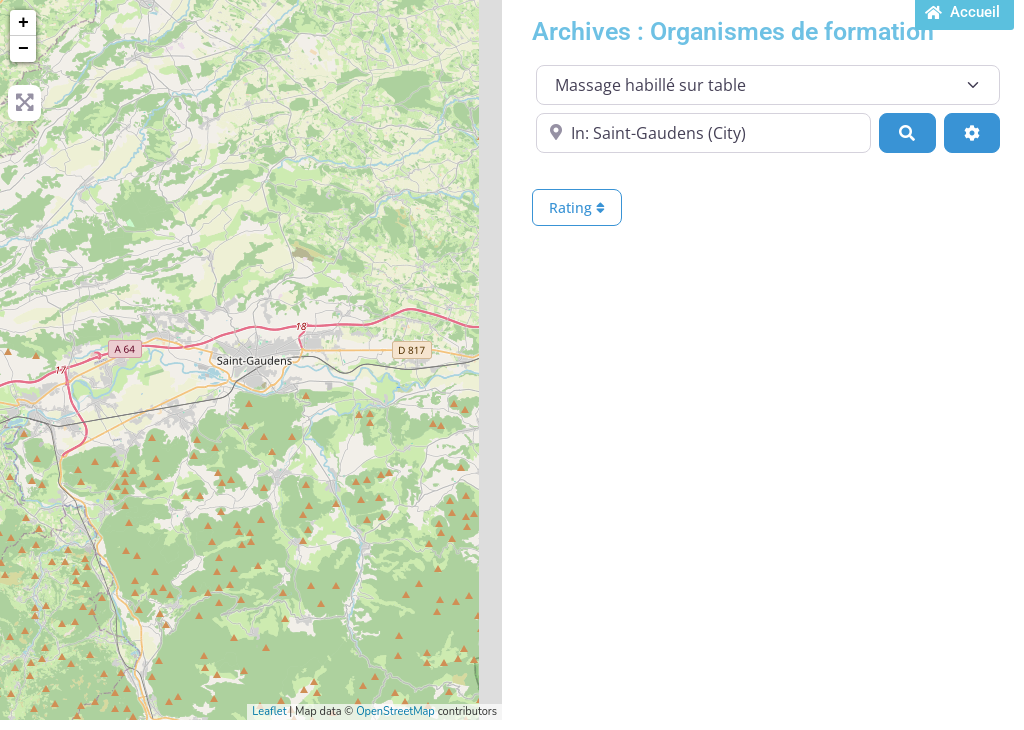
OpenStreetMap (395, 711)
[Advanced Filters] (972, 133)
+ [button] (23, 23)
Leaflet (269, 711)
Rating (577, 207)
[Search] (907, 133)
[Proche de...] (703, 133)
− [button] (23, 49)
